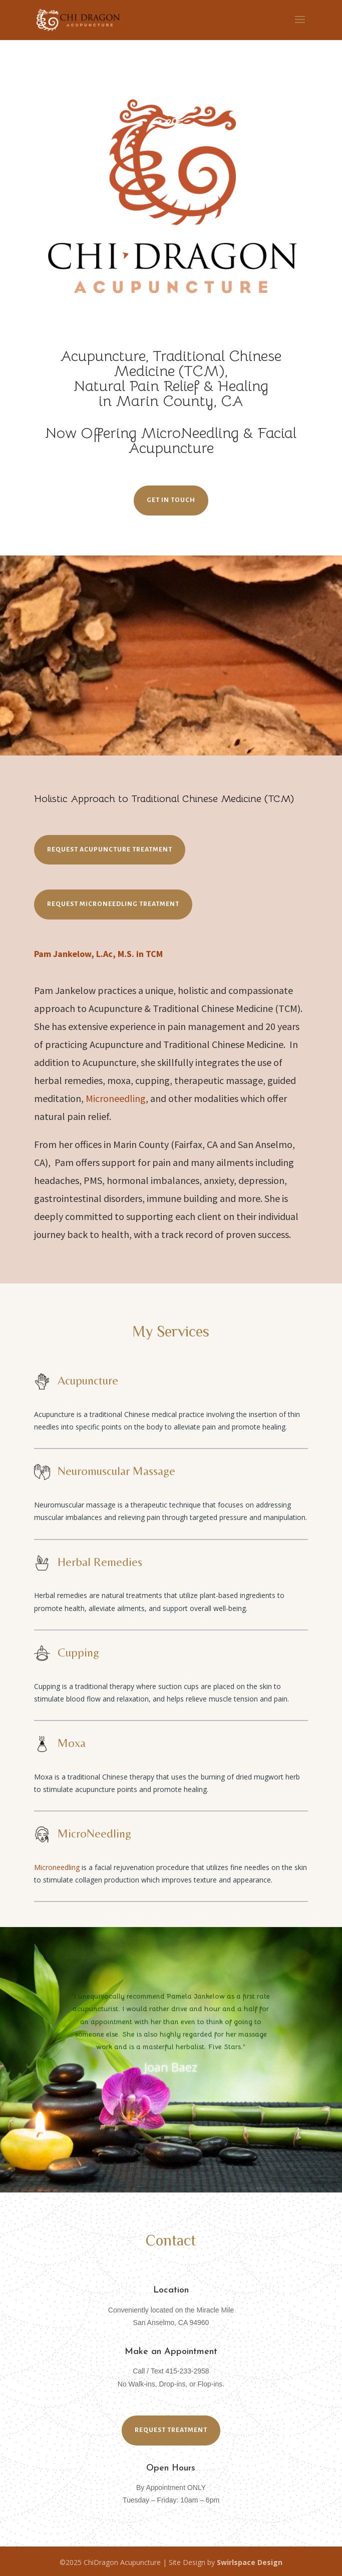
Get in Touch (171, 500)
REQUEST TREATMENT (171, 2430)
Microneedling (116, 1098)
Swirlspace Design (249, 2562)
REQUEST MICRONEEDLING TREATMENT (113, 904)
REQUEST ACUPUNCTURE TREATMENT (109, 849)
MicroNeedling (190, 433)
